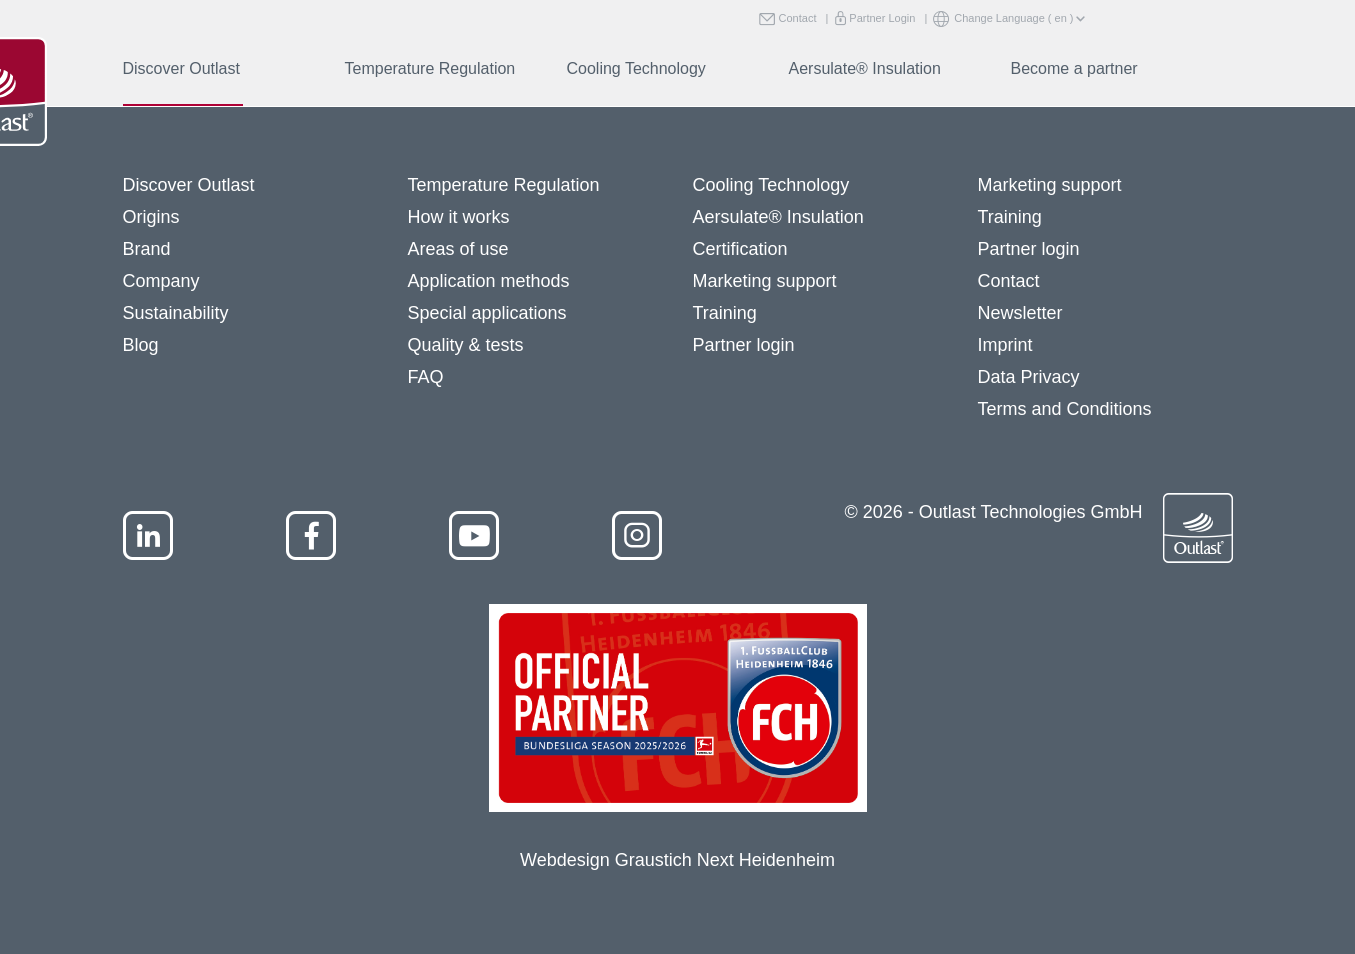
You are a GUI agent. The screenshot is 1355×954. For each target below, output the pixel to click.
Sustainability (176, 313)
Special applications (487, 313)
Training (725, 313)
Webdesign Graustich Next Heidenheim (677, 860)
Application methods (489, 281)
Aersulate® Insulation (865, 68)
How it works (459, 217)
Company (161, 281)
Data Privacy (1029, 377)
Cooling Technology (636, 68)
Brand (147, 249)
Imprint (1005, 345)
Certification (740, 249)
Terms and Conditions (1065, 409)
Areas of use (458, 249)
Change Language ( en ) (1005, 19)
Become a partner (1074, 68)
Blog (141, 345)
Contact (793, 19)
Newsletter (1020, 313)
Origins (151, 217)
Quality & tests (466, 345)
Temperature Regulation (430, 68)
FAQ (426, 377)
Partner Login (877, 19)
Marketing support (765, 281)
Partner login (744, 345)
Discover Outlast (181, 68)
